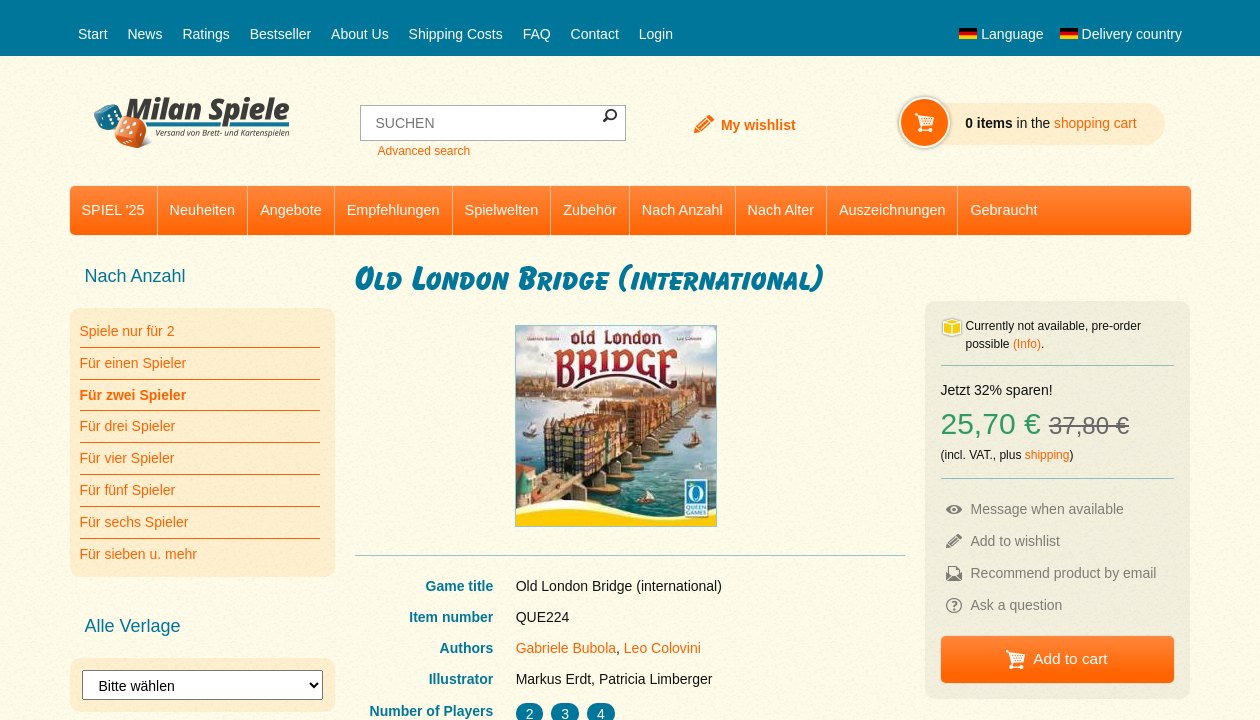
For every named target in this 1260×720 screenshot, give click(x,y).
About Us (360, 34)
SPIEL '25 (113, 210)
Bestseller (280, 34)
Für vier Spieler (127, 458)
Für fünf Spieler (128, 490)
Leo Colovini (662, 648)
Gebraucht (1003, 210)
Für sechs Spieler (134, 522)
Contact (595, 34)
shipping (1047, 455)
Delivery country (1121, 34)
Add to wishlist (1015, 541)
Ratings (205, 34)
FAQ (537, 34)
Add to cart (1070, 658)
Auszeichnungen (892, 210)
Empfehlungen (393, 210)
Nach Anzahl (682, 210)
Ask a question (1017, 605)
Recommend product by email (1064, 573)
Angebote (291, 210)
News (144, 34)
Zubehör (590, 210)
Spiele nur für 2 (127, 331)
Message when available (1047, 509)
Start (93, 34)
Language (1001, 34)
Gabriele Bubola (566, 648)
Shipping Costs (456, 34)
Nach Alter (781, 210)
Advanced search (423, 151)
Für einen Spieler (133, 363)
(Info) (1027, 344)
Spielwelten (502, 210)
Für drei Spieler (128, 426)
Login (656, 34)
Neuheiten (203, 210)
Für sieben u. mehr (139, 554)
